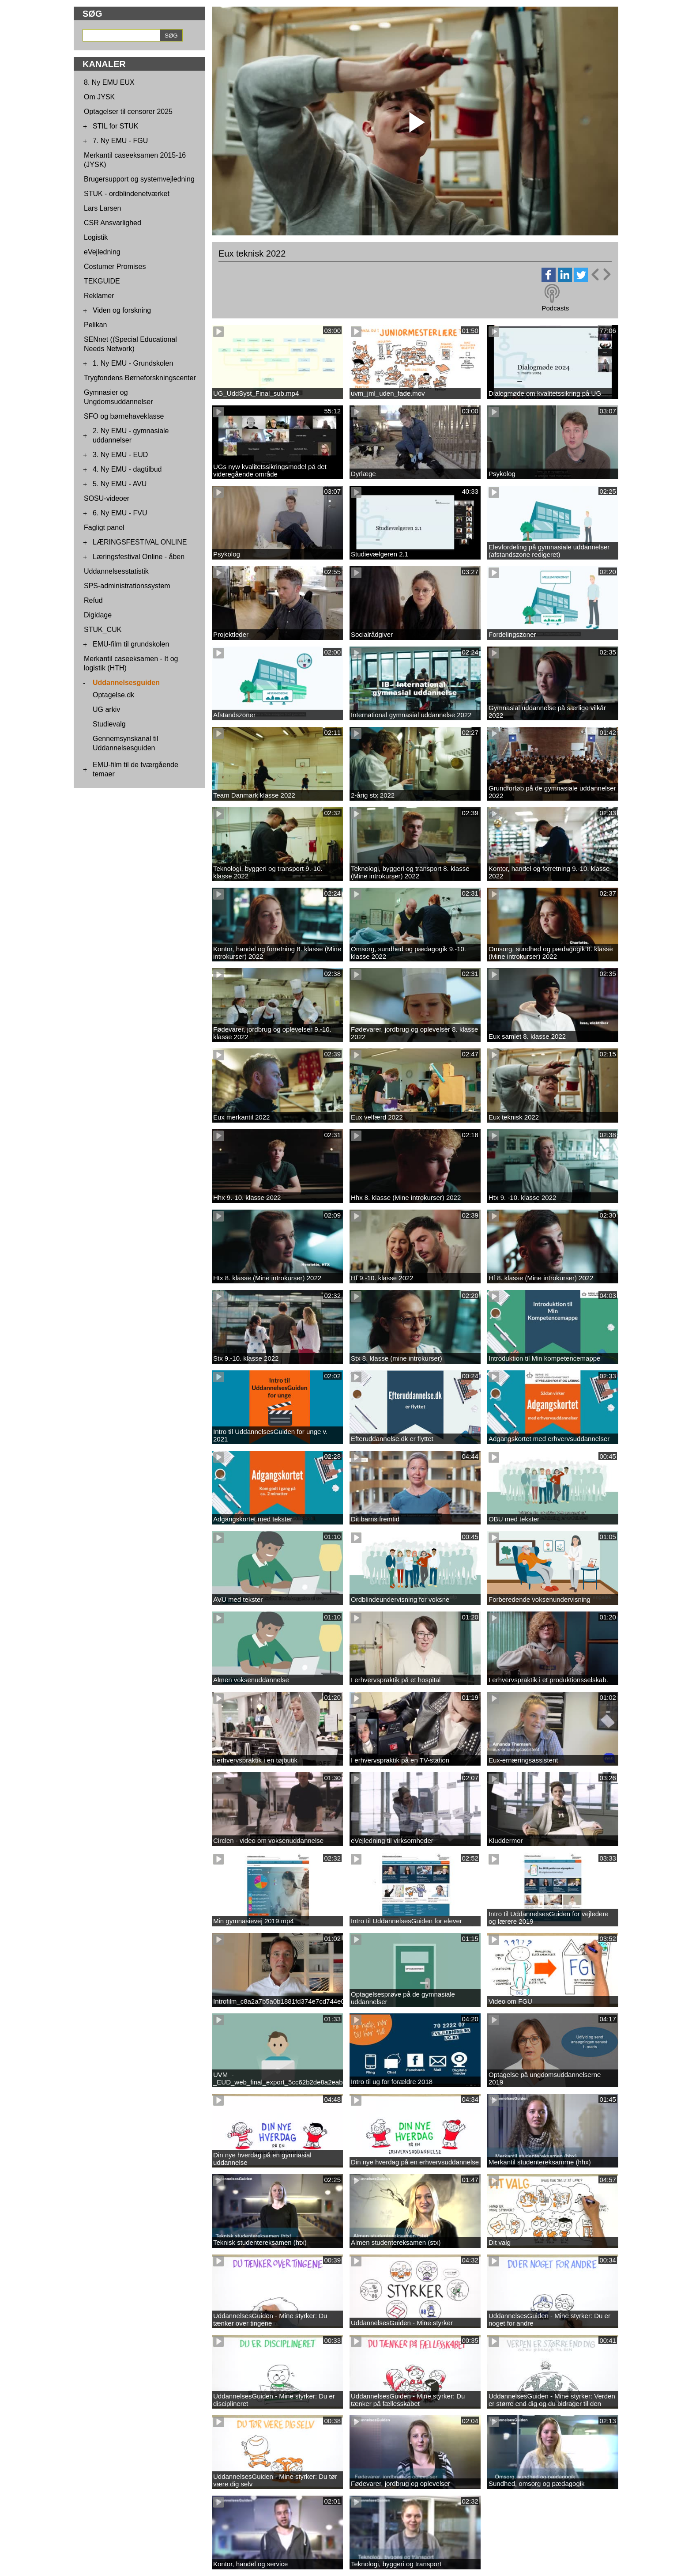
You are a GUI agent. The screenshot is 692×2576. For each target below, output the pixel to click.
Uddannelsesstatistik (116, 571)
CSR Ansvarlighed (112, 223)
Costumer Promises (115, 266)
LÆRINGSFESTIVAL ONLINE (140, 542)
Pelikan (95, 325)
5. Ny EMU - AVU (120, 484)
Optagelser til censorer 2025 (128, 111)
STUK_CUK (102, 629)
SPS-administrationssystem (127, 586)
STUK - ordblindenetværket (126, 193)
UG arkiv (106, 709)
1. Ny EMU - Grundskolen (133, 363)
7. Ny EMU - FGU (120, 140)
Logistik (96, 237)
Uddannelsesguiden (126, 682)
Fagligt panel (104, 527)
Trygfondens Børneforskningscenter (140, 378)
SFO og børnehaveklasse (124, 416)
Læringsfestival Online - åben (138, 556)
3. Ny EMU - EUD (120, 454)
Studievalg (109, 724)
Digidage (98, 615)
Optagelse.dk (113, 695)
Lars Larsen (102, 208)
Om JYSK (99, 97)
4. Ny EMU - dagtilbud (127, 469)
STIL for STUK (115, 126)
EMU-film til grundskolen (131, 644)
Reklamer (99, 295)
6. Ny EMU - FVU (120, 513)
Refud (93, 600)
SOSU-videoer (106, 498)
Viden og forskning (122, 310)
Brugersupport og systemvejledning (139, 179)
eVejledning (102, 252)
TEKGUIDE (102, 281)
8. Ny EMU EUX (109, 82)
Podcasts (555, 308)
